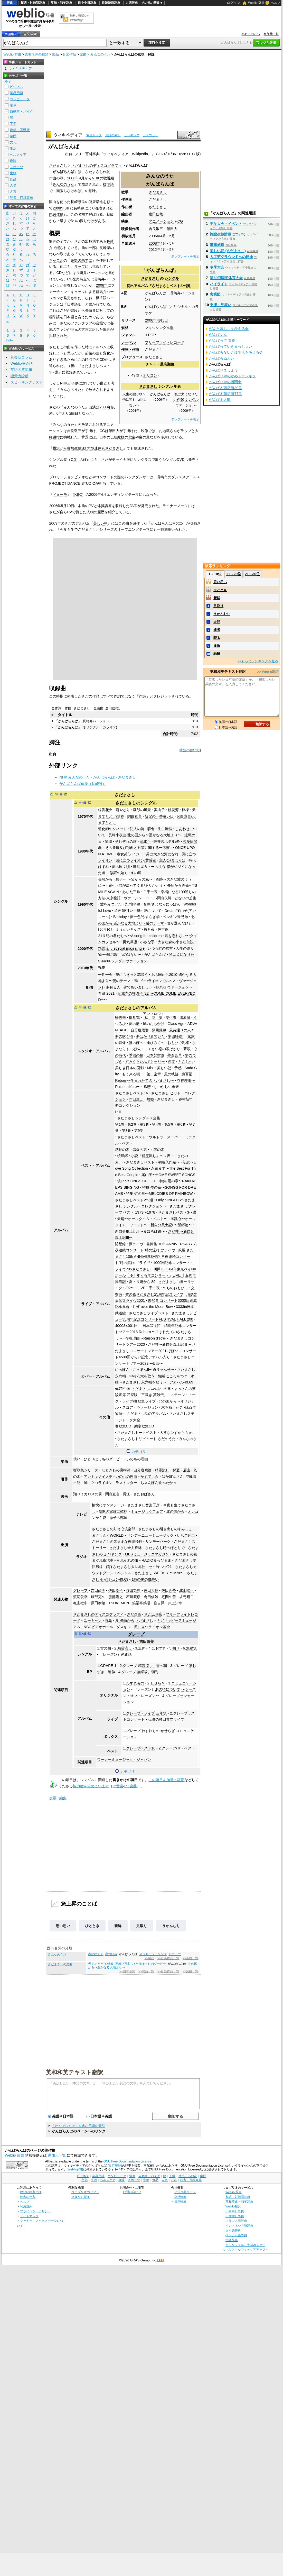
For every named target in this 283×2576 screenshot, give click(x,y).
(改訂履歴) (115, 2165)
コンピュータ (20, 99)
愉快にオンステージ (108, 1505)
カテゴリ (138, 1452)
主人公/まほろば (172, 860)
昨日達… (136, 1099)
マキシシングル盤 (159, 328)
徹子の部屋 (118, 1518)
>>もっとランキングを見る (258, 661)
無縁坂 (191, 1648)
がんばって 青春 (222, 340)
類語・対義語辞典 (33, 3)
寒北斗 (145, 841)
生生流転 (165, 829)
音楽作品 (69, 54)
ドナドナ (174, 1954)
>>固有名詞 (127, 1971)
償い (76, 1459)
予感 (178, 1068)
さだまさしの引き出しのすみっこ (165, 1529)
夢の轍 (134, 1024)
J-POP (150, 335)
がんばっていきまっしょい (230, 346)
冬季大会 (217, 267)
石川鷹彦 (133, 1597)
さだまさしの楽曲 (60, 1964)
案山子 (159, 810)
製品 (55, 54)
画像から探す (80, 2196)
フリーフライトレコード (164, 342)
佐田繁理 (133, 1590)
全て (8, 81)
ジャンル (128, 335)
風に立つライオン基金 (152, 1627)
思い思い (63, 1926)
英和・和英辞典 (61, 3)
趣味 (13, 161)
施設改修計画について (228, 234)
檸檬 (185, 810)
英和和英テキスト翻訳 (74, 2072)
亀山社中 (80, 1603)
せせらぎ (157, 1683)
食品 (13, 179)
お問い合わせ (132, 2192)
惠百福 (187, 1074)
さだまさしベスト (131, 1137)
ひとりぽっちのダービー (103, 1459)
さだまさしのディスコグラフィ (96, 165)
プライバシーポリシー (35, 2211)
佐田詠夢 (169, 1590)
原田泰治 (98, 1603)
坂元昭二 (186, 1597)
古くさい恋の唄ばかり (162, 1049)
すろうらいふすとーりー (145, 1061)
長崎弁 (175, 293)
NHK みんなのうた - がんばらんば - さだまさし (97, 777)
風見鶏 (134, 1017)
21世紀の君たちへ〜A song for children (130, 936)
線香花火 (105, 810)
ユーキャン (93, 1620)
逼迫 (216, 646)
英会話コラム (21, 357)
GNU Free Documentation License (127, 2161)
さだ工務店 (153, 1614)
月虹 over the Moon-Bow (153, 1307)
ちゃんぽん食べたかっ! (158, 1483)
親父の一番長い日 (159, 816)
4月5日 (162, 320)
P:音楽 (117, 1786)
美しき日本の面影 (129, 1068)
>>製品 (149, 1958)
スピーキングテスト (27, 382)
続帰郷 (122, 1156)
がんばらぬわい (221, 358)
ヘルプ (275, 3)
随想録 (120, 1244)
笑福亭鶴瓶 (141, 1603)
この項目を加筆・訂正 (166, 1780)
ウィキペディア (67, 135)
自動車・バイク (21, 111)
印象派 (185, 1017)
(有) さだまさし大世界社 (125, 1567)
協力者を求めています (91, 1786)
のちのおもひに (175, 1288)
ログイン (233, 3)
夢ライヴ (136, 1244)
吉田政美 (98, 1590)
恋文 (171, 1061)
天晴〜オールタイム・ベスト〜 (142, 1219)
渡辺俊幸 (80, 1597)
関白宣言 (134, 816)
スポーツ (16, 167)
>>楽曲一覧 (190, 1958)
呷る (216, 638)
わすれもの (135, 1683)
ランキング (131, 135)
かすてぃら (149, 1476)
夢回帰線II (176, 1036)
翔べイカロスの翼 (87, 1494)
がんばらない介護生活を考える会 (236, 352)
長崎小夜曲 (117, 835)
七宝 (131, 437)
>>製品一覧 (146, 1971)
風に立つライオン (98, 1483)
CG (180, 221)
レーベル (128, 342)
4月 (163, 236)
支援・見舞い (220, 305)
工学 (13, 124)
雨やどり (123, 810)
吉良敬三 (156, 229)
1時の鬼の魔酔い (145, 1579)
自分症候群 (140, 1030)
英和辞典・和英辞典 (239, 2201)
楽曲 (83, 54)
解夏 (176, 1470)
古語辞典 (132, 3)
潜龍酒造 (217, 245)
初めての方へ (250, 34)
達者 (216, 630)
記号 (9, 340)
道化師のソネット (112, 829)
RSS (160, 2260)
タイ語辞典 (233, 2230)
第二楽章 (154, 1074)
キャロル (56, 260)
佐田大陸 (151, 1590)
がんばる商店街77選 (225, 394)
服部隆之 (115, 1597)
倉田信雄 (156, 214)
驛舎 (151, 829)
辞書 (10, 3)
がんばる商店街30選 (225, 388)
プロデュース (132, 357)
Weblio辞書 (75, 2169)
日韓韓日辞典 (111, 3)
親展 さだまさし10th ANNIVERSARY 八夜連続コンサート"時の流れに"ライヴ (154, 1256)
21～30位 (252, 574)
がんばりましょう (223, 370)
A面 (124, 293)
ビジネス (16, 87)
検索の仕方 (27, 2196)
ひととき (92, 1926)
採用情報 (180, 2201)
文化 (13, 142)
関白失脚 (164, 898)
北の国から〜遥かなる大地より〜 (154, 835)
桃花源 (173, 810)
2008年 (155, 243)
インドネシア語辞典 (239, 2225)
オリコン (150, 375)
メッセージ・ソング (153, 1954)
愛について (153, 911)
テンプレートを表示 (185, 256)
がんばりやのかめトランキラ (232, 376)
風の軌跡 (171, 1074)
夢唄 (187, 1049)
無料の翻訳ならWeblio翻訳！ (80, 18)
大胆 (216, 622)
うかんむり (171, 1926)
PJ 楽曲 (130, 1786)
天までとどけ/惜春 (101, 1963)
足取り (141, 1926)
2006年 (155, 236)
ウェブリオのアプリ (85, 2192)
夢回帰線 (159, 1030)
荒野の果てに (81, 260)
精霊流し (162, 1470)
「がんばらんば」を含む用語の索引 (78, 2126)
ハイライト (219, 284)
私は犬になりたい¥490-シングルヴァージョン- (185, 399)
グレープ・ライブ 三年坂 (146, 1713)
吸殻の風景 (142, 810)
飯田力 (172, 229)
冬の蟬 (136, 873)
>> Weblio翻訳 (268, 672)
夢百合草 (174, 1055)
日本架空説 (155, 1055)
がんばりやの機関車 (225, 382)
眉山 (186, 1470)
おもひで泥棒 (178, 1043)
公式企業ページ (185, 2192)
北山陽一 (186, 1590)
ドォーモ (60, 494)
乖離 (216, 654)
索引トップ (94, 135)
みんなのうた (100, 54)
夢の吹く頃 (124, 1036)
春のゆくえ (95, 1954)
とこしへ (185, 1061)
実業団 (215, 294)
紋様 (121, 437)
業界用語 (16, 93)
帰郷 (150, 1099)
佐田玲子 (115, 1590)
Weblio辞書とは (30, 2192)
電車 (13, 105)
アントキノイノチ (98, 1476)
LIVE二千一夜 (148, 1288)
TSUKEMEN (118, 1603)
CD (73, 459)
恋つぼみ (111, 1954)
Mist (150, 1068)
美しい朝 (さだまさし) (228, 251)
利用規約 (26, 2206)
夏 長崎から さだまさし (134, 1620)
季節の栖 (136, 1055)
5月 (172, 236)
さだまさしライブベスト (148, 1313)
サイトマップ (29, 2216)
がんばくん (218, 335)
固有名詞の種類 (36, 54)
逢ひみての (155, 1043)
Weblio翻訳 (233, 2206)
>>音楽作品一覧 (168, 1958)
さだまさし (58, 165)
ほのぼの (136, 1043)
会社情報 (180, 2196)
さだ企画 (134, 1614)
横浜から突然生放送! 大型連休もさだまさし (88, 448)
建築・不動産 (20, 130)
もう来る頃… (133, 1074)
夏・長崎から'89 (142, 1282)
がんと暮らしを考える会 (229, 329)
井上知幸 (175, 1603)
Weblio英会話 (22, 363)
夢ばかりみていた (150, 1036)
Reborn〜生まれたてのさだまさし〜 (144, 1080)
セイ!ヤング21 (160, 1567)
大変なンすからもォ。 (178, 1433)
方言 (13, 192)
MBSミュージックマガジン (147, 1554)
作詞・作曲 (130, 349)
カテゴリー (150, 135)
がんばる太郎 (220, 400)
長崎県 (76, 202)
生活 (13, 148)
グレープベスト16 (140, 1748)
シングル (172, 278)
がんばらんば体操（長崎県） (82, 784)
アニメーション (161, 221)
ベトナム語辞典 (236, 2235)
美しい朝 (100, 523)
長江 (126, 1494)
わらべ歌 (56, 254)
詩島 (108, 1620)
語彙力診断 (20, 376)
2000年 (105, 407)
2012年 (155, 249)
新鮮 (117, 1926)
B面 (124, 307)
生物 (13, 173)
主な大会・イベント (226, 224)
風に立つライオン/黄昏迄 (136, 860)
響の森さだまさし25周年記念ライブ (154, 1294)
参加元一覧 (271, 34)
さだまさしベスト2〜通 (134, 1200)
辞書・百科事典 (21, 198)
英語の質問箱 (21, 370)
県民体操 (56, 214)
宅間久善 (169, 1597)
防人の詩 (137, 829)
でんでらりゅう (90, 254)
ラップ (79, 266)
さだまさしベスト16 (131, 1093)
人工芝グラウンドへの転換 (231, 257)
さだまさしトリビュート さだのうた (146, 1439)
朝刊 (176, 1648)
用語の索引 (113, 135)
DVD (180, 459)
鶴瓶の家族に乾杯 (113, 1511)
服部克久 (98, 1597)
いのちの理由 (137, 1459)
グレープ (80, 1590)
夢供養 (171, 1017)
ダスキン (123, 1627)
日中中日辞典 (87, 3)
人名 (13, 185)
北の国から (175, 1511)
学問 (13, 136)
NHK (95, 178)
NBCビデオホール (98, 1627)
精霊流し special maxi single (121, 948)
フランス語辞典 (236, 2220)
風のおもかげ (153, 1024)
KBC (78, 494)
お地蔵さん (168, 431)
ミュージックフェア (147, 1511)
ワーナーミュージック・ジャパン (124, 1759)
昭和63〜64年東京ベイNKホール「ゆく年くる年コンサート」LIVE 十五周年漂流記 (155, 1275)
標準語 (108, 184)
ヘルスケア (18, 155)
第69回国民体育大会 (226, 278)
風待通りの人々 (181, 1030)
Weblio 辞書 (256, 3)
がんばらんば (155, 954)
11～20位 (233, 574)
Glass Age (175, 1024)
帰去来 (120, 1017)
